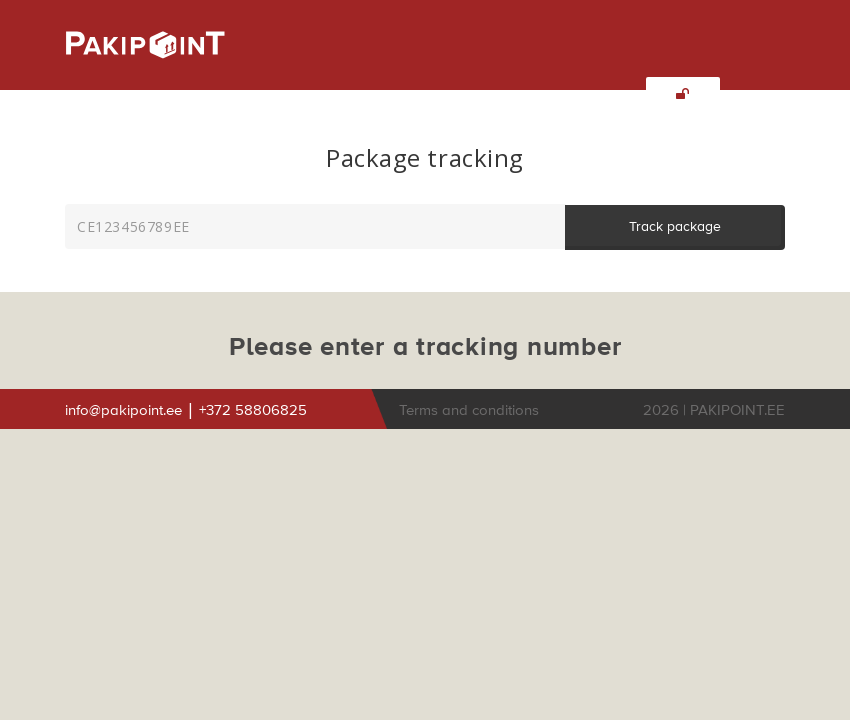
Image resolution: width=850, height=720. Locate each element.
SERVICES (212, 95)
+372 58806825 (253, 410)
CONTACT (501, 95)
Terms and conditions (471, 410)
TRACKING (591, 95)
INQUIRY (297, 95)
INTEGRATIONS (396, 95)
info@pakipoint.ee (125, 410)
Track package (675, 227)
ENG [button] (125, 135)
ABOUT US (122, 95)
